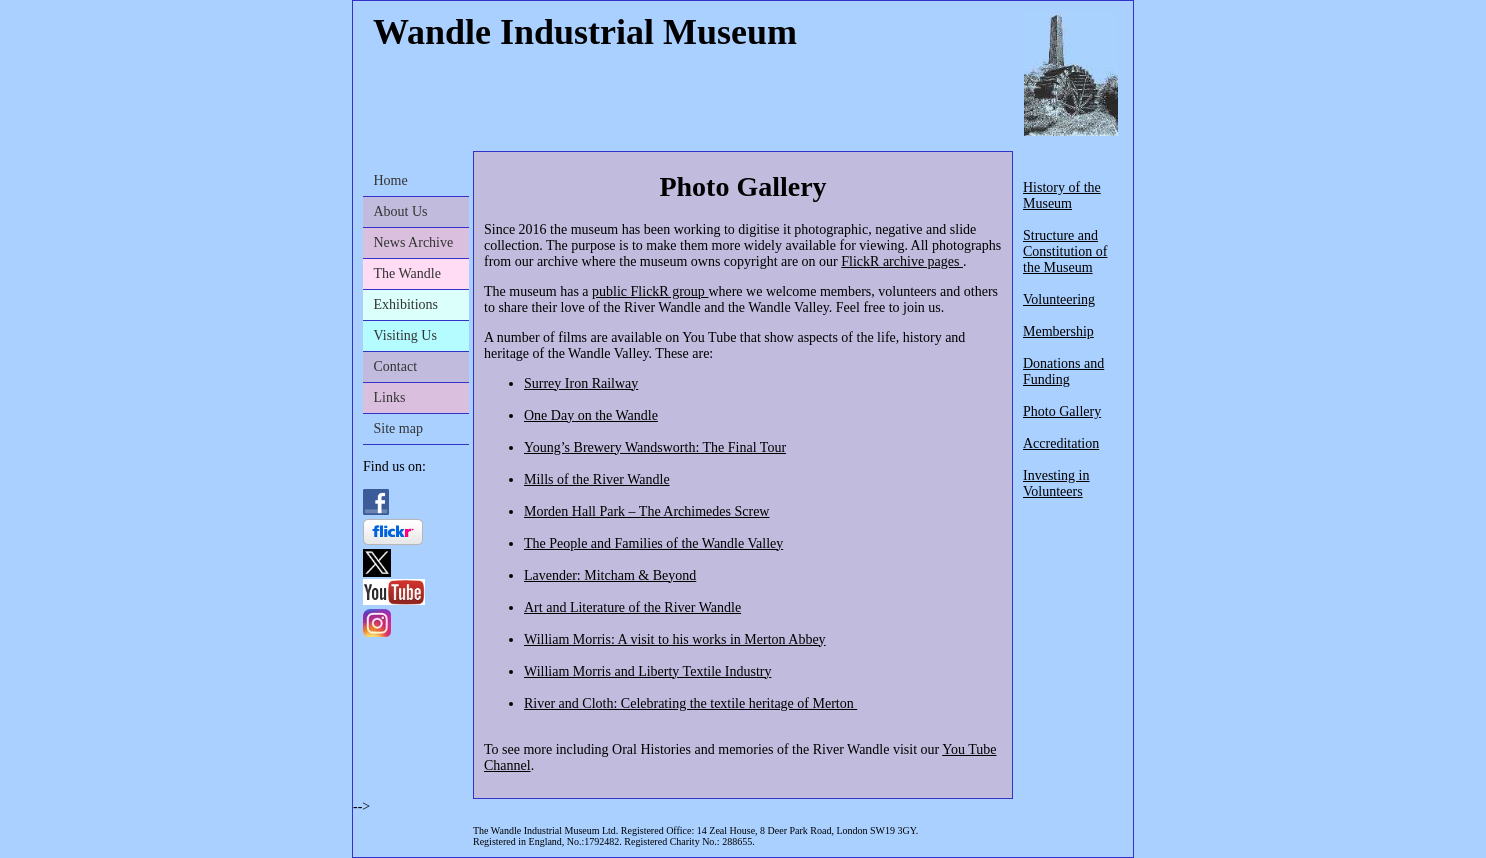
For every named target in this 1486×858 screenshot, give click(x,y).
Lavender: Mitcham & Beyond (610, 575)
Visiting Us (405, 335)
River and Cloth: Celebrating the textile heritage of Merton (690, 703)
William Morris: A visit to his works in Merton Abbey (675, 639)
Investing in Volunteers (1056, 483)
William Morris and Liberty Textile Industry (647, 671)
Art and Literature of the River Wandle (632, 607)
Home (391, 180)
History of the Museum (1062, 195)
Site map (398, 428)
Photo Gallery (1062, 411)
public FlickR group (650, 291)
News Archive (414, 242)
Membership (1058, 331)
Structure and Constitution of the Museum (1065, 251)
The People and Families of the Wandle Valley (653, 543)
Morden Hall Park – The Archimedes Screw (646, 511)
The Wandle (407, 273)
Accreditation (1061, 443)
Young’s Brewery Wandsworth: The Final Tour (655, 447)
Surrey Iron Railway (581, 383)
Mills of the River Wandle (597, 479)
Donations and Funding (1063, 371)
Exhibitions (406, 304)
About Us (401, 211)
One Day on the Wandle (591, 415)
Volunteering (1059, 299)
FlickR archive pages (902, 261)
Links (390, 397)
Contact (396, 366)
